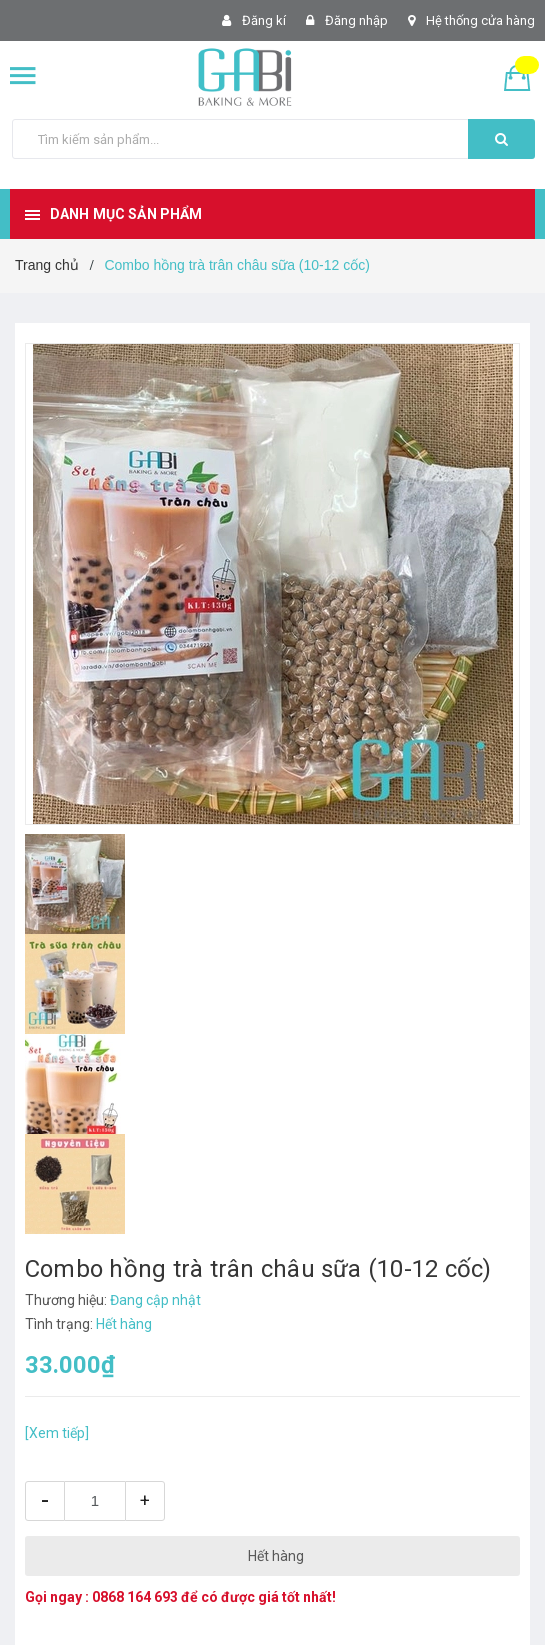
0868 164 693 (135, 1597)
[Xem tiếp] (57, 1433)
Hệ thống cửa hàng (480, 20)
